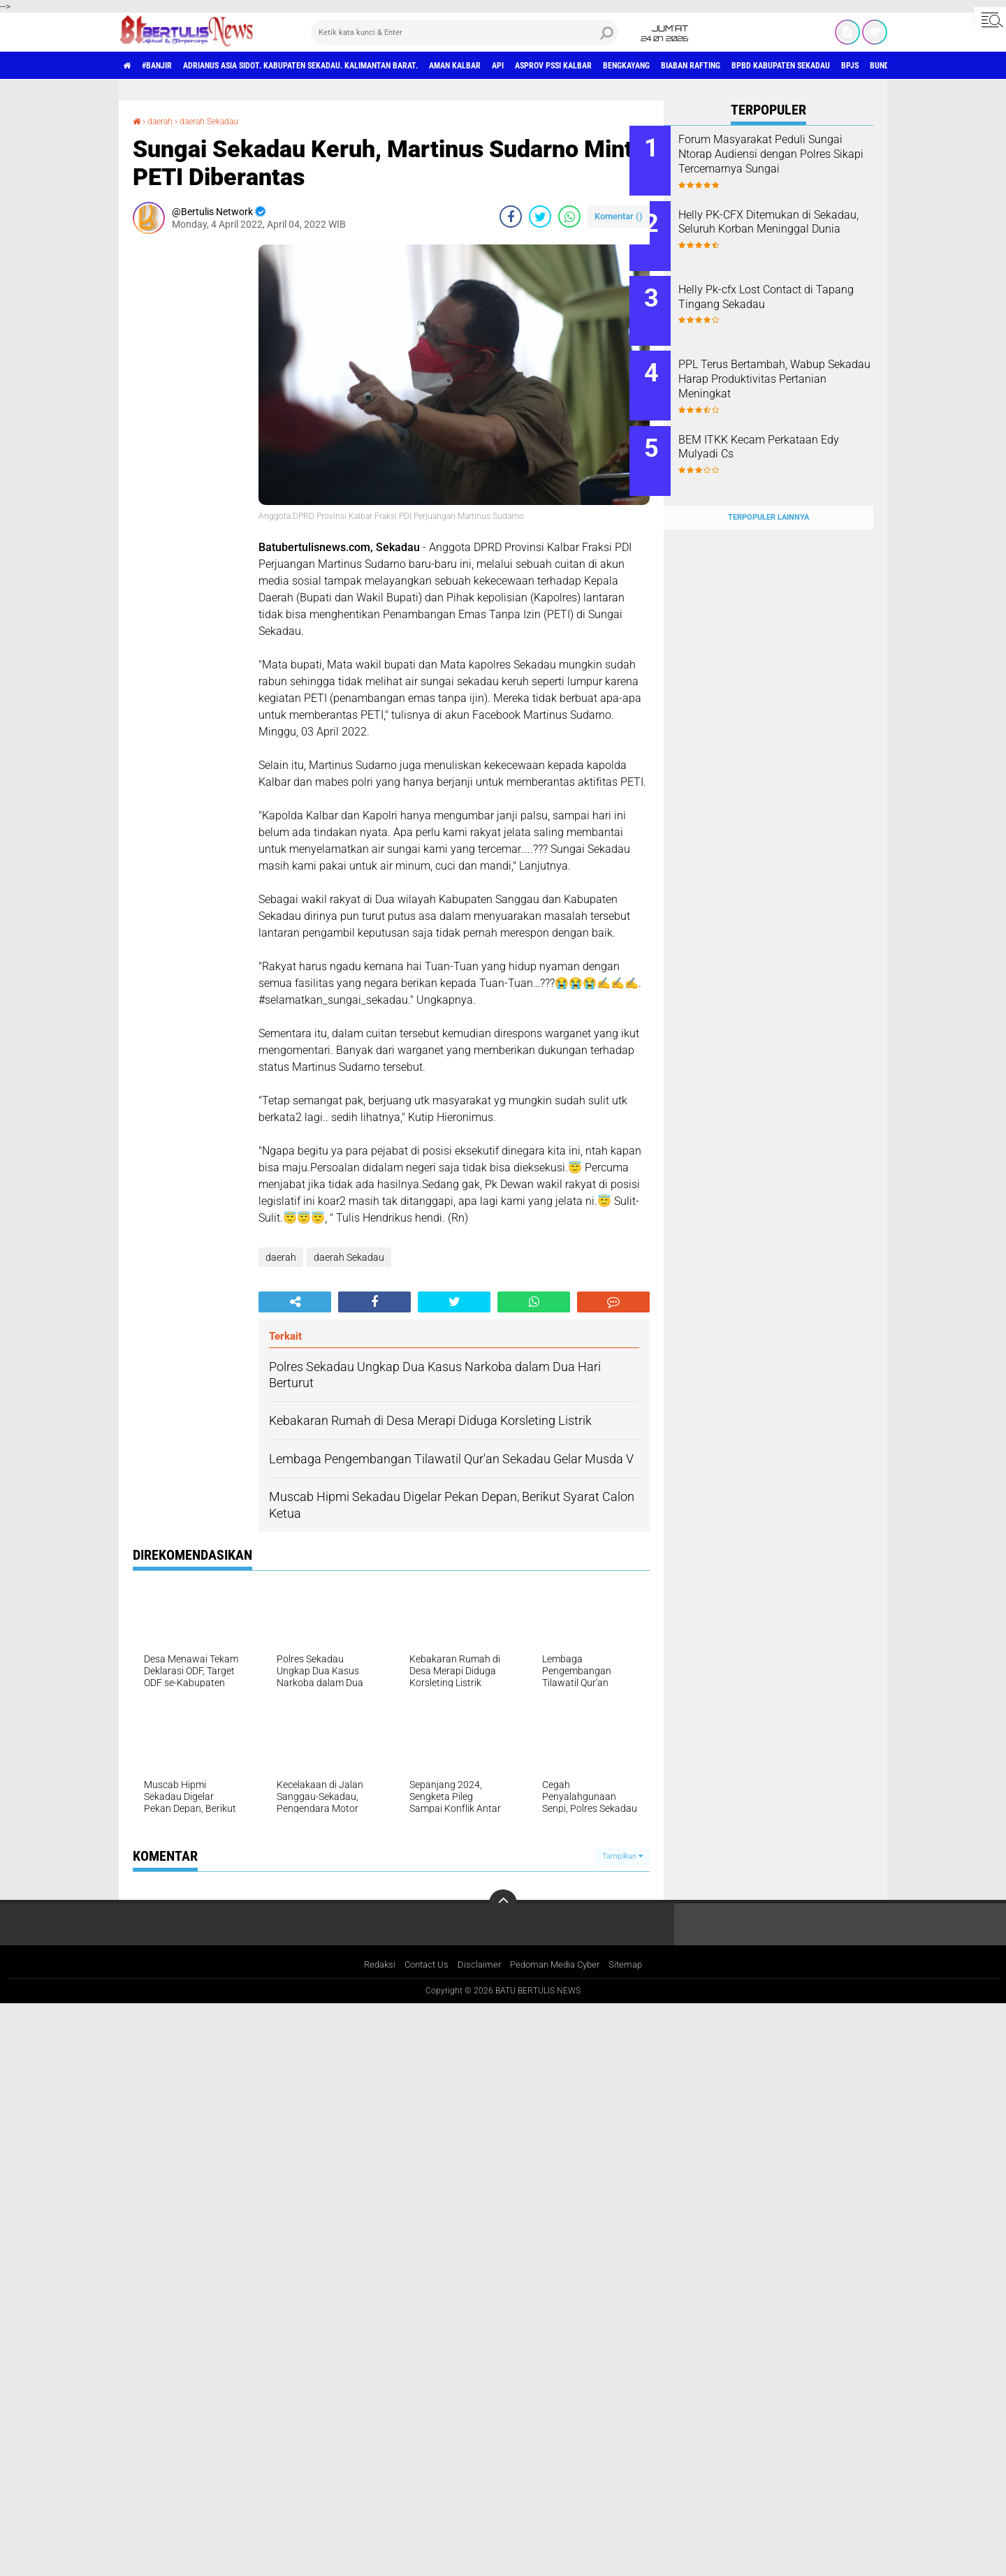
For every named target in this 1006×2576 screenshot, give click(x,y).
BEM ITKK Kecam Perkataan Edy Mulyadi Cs (782, 429)
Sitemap (634, 1965)
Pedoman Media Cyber (558, 1965)
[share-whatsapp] (569, 216)
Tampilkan (622, 1856)
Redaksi (372, 1965)
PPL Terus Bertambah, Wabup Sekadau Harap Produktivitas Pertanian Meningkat (786, 365)
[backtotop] (503, 1903)
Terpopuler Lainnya (768, 490)
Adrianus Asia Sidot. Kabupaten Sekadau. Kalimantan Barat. (340, 65)
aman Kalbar (523, 65)
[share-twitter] (540, 216)
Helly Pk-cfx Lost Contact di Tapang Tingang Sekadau (780, 288)
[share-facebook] (511, 216)
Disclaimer (477, 1965)
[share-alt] (294, 1301)
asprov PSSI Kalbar (644, 65)
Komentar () (619, 216)
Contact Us (422, 1965)
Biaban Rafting (812, 65)
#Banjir (169, 65)
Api (576, 65)
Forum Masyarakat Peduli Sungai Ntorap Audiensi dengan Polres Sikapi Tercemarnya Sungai (776, 161)
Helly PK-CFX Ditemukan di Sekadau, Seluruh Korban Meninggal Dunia (779, 224)
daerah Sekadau (222, 120)
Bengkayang (733, 65)
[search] (464, 32)
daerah (164, 120)
